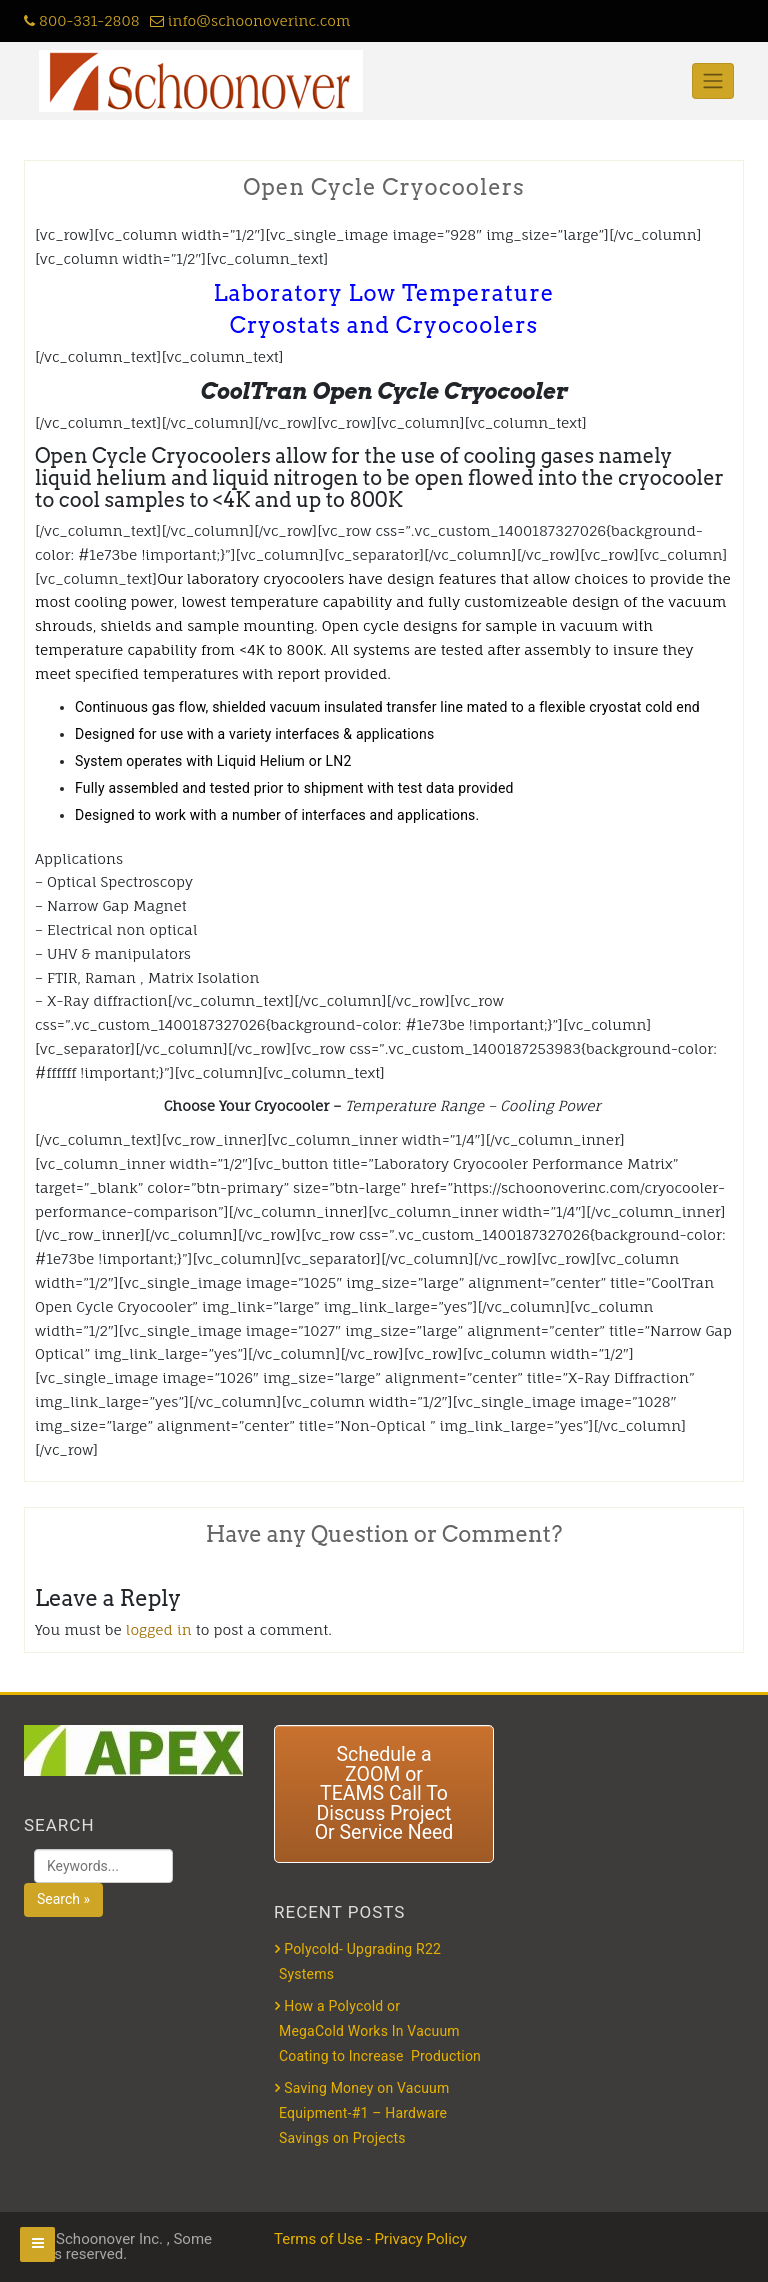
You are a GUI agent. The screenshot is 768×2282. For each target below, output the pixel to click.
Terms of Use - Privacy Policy (370, 2239)
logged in (159, 1629)
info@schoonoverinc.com (250, 20)
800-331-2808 (82, 20)
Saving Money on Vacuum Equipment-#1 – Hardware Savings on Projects (364, 2113)
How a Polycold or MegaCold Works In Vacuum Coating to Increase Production (380, 2031)
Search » (63, 1899)
